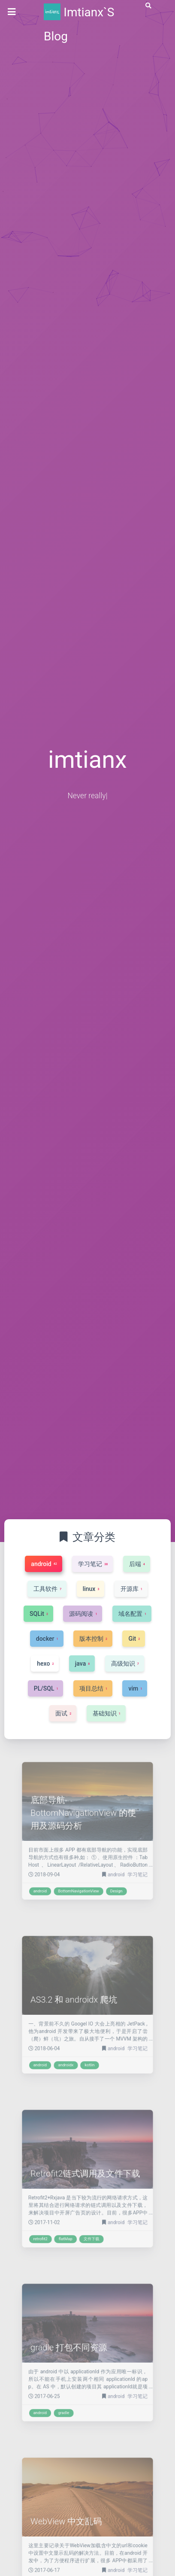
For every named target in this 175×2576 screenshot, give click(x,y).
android (109, 1863)
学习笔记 (124, 1863)
